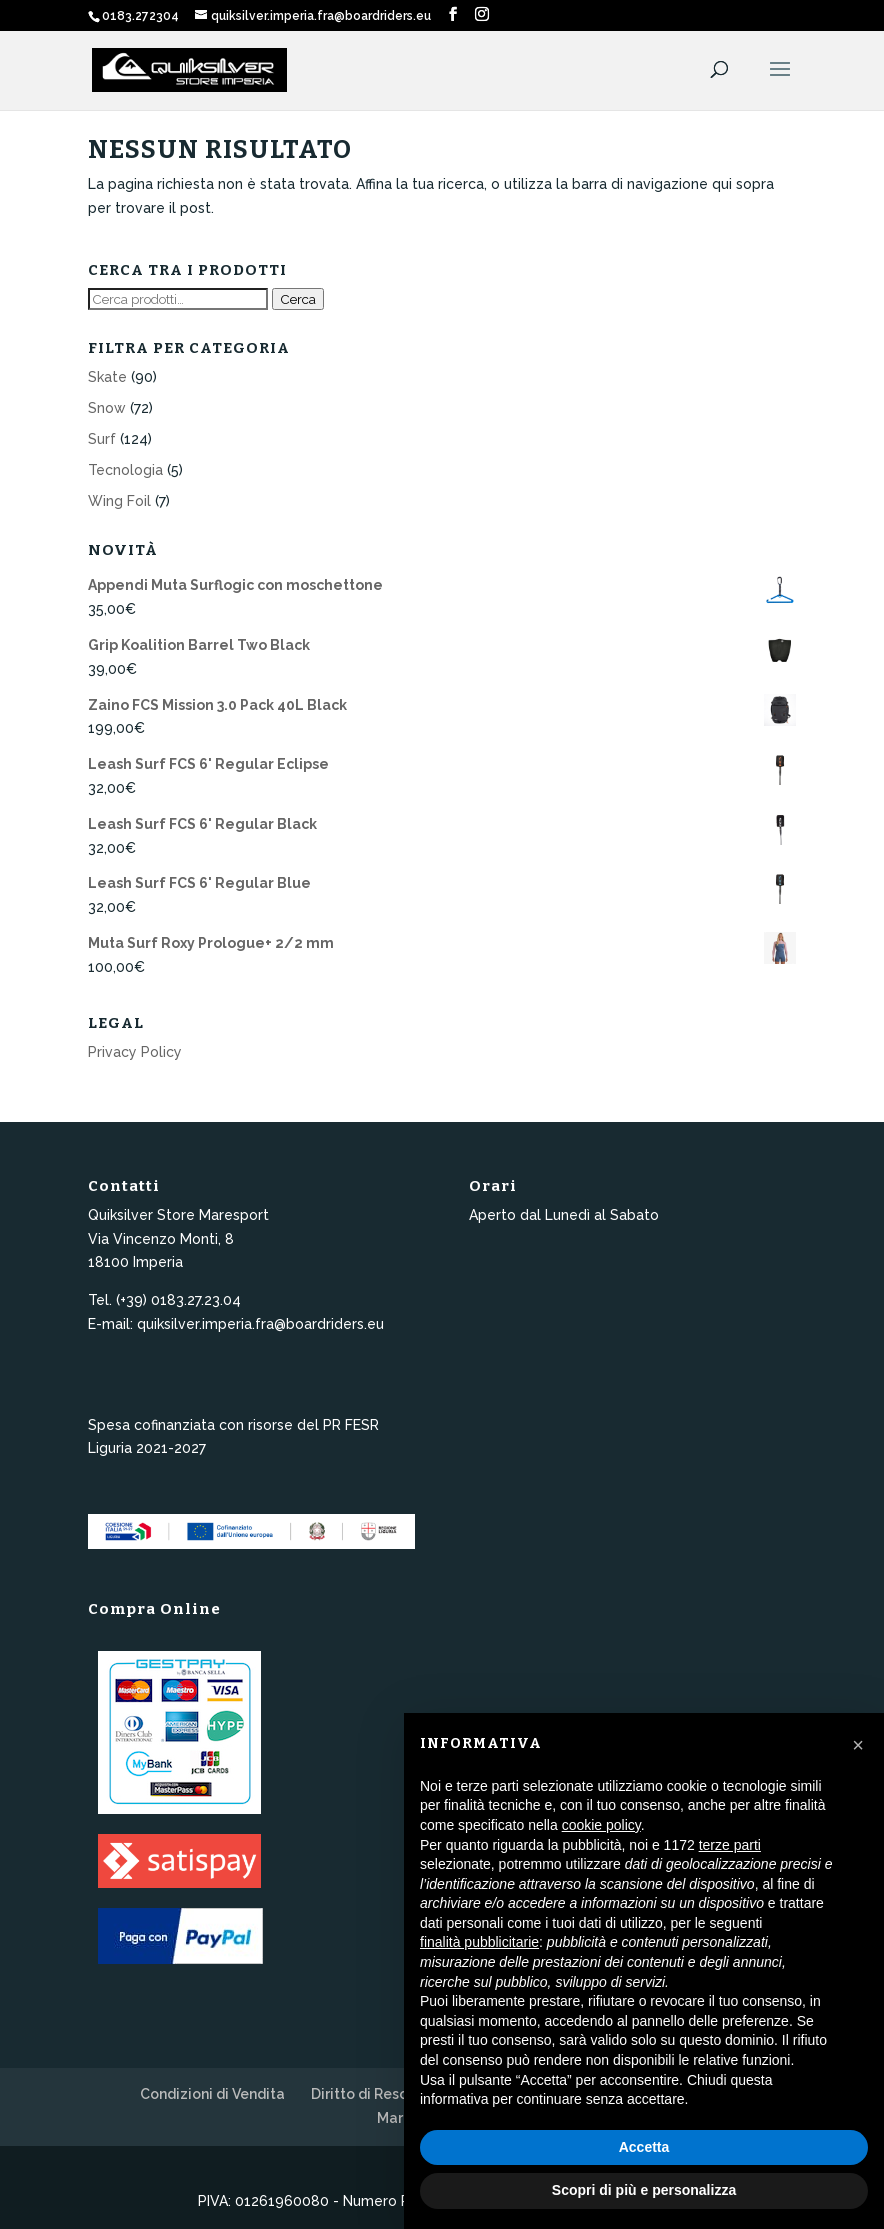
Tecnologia (125, 470)
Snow (107, 408)
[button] (858, 1745)
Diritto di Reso (359, 2094)
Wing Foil (119, 501)
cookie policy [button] (601, 1825)
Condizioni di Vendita (212, 2094)
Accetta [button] (644, 2147)
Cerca (298, 299)
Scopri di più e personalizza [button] (644, 2190)
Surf (102, 439)
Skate (107, 377)
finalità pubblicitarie (479, 1942)
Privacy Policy (135, 1052)
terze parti (730, 1845)
